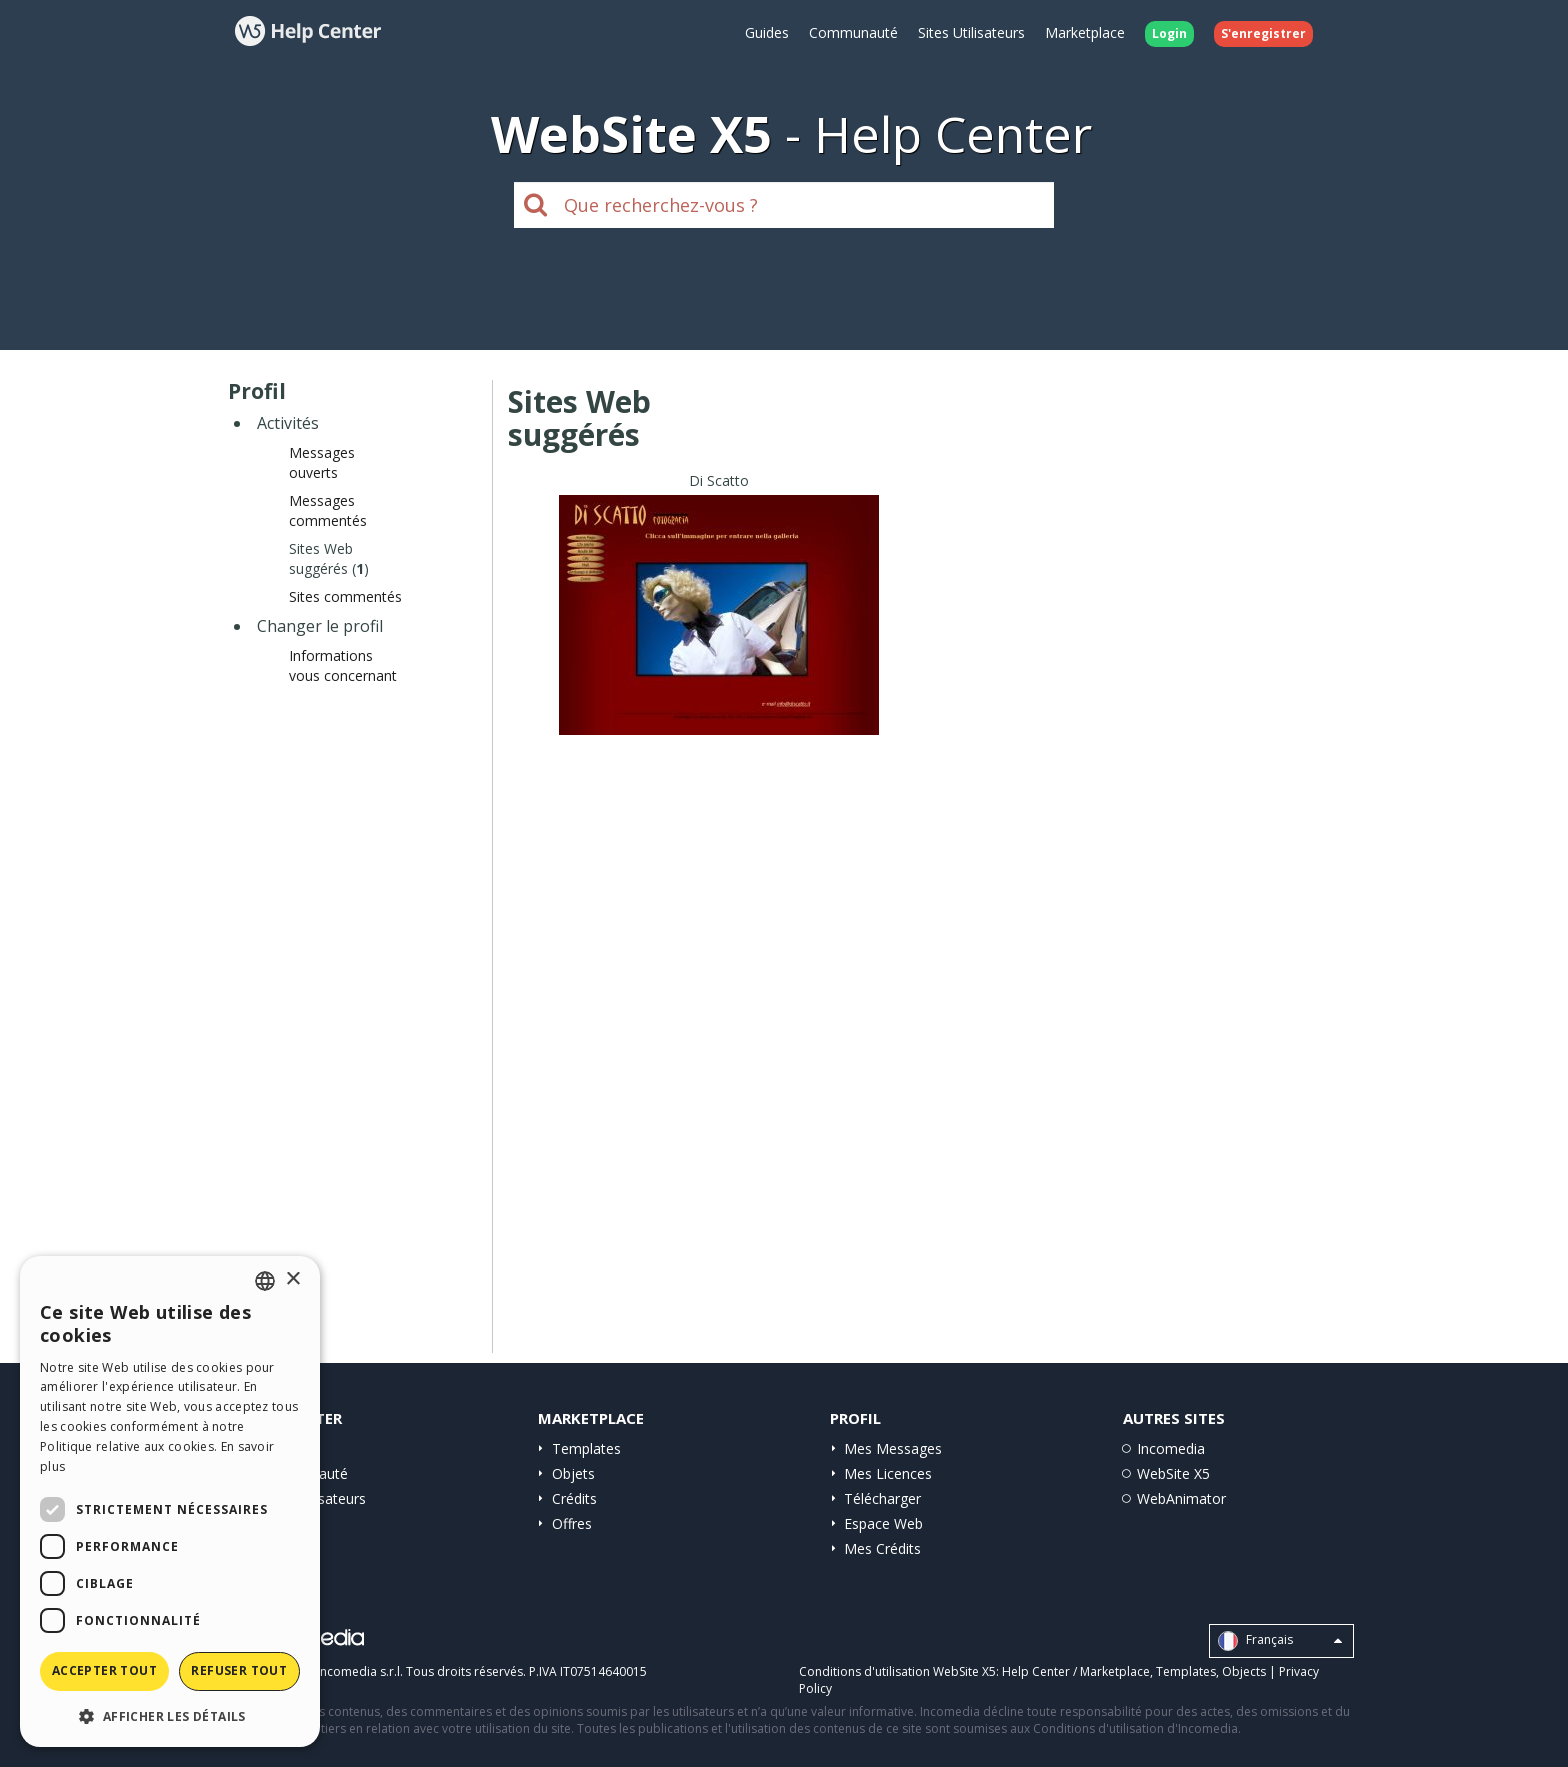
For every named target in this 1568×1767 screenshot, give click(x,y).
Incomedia (1171, 1448)
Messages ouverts (322, 462)
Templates (586, 1448)
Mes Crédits (882, 1548)
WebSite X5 (1173, 1473)
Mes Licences (888, 1473)
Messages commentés (328, 510)
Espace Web (883, 1523)
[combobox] (265, 1281)
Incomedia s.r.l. (360, 1671)
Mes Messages (893, 1448)
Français (1280, 1641)
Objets (573, 1473)
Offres (572, 1523)
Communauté (853, 32)
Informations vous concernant (343, 665)
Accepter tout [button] (104, 1670)
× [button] (292, 1279)
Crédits (574, 1498)
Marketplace (1085, 32)
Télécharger (882, 1498)
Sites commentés (345, 596)
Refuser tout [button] (239, 1670)
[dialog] (170, 1501)
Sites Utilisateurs (971, 32)
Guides (767, 32)
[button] (170, 1715)
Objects (1244, 1671)
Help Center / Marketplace (1076, 1671)
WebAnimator (1181, 1498)
